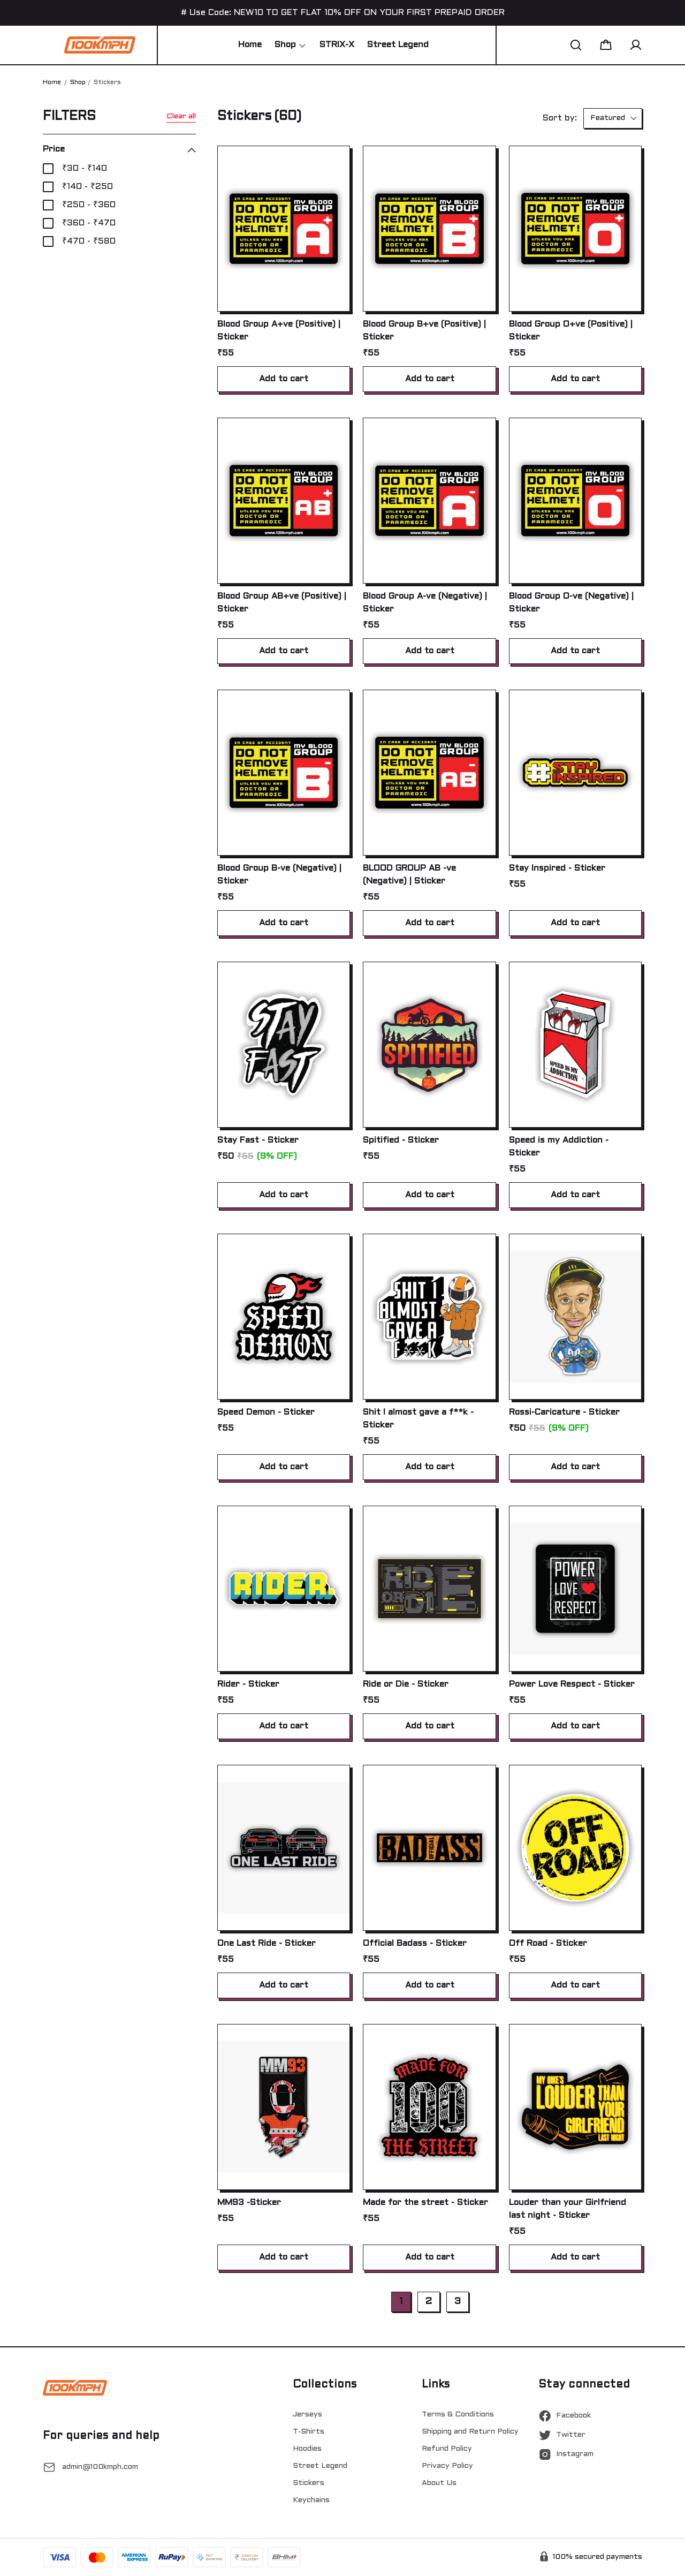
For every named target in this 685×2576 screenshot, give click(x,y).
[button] (575, 45)
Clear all (181, 116)
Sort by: (560, 118)
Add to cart (283, 379)
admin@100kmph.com (100, 2467)
